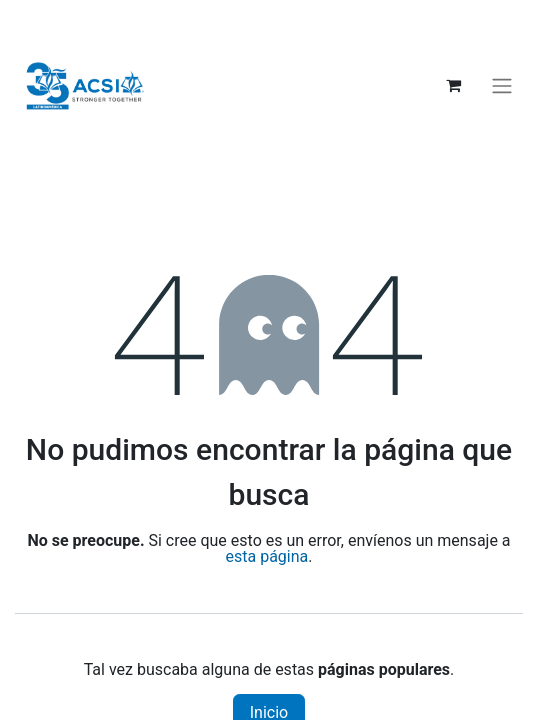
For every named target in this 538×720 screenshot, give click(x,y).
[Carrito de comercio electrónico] (453, 85)
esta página (267, 556)
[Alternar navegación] (502, 85)
